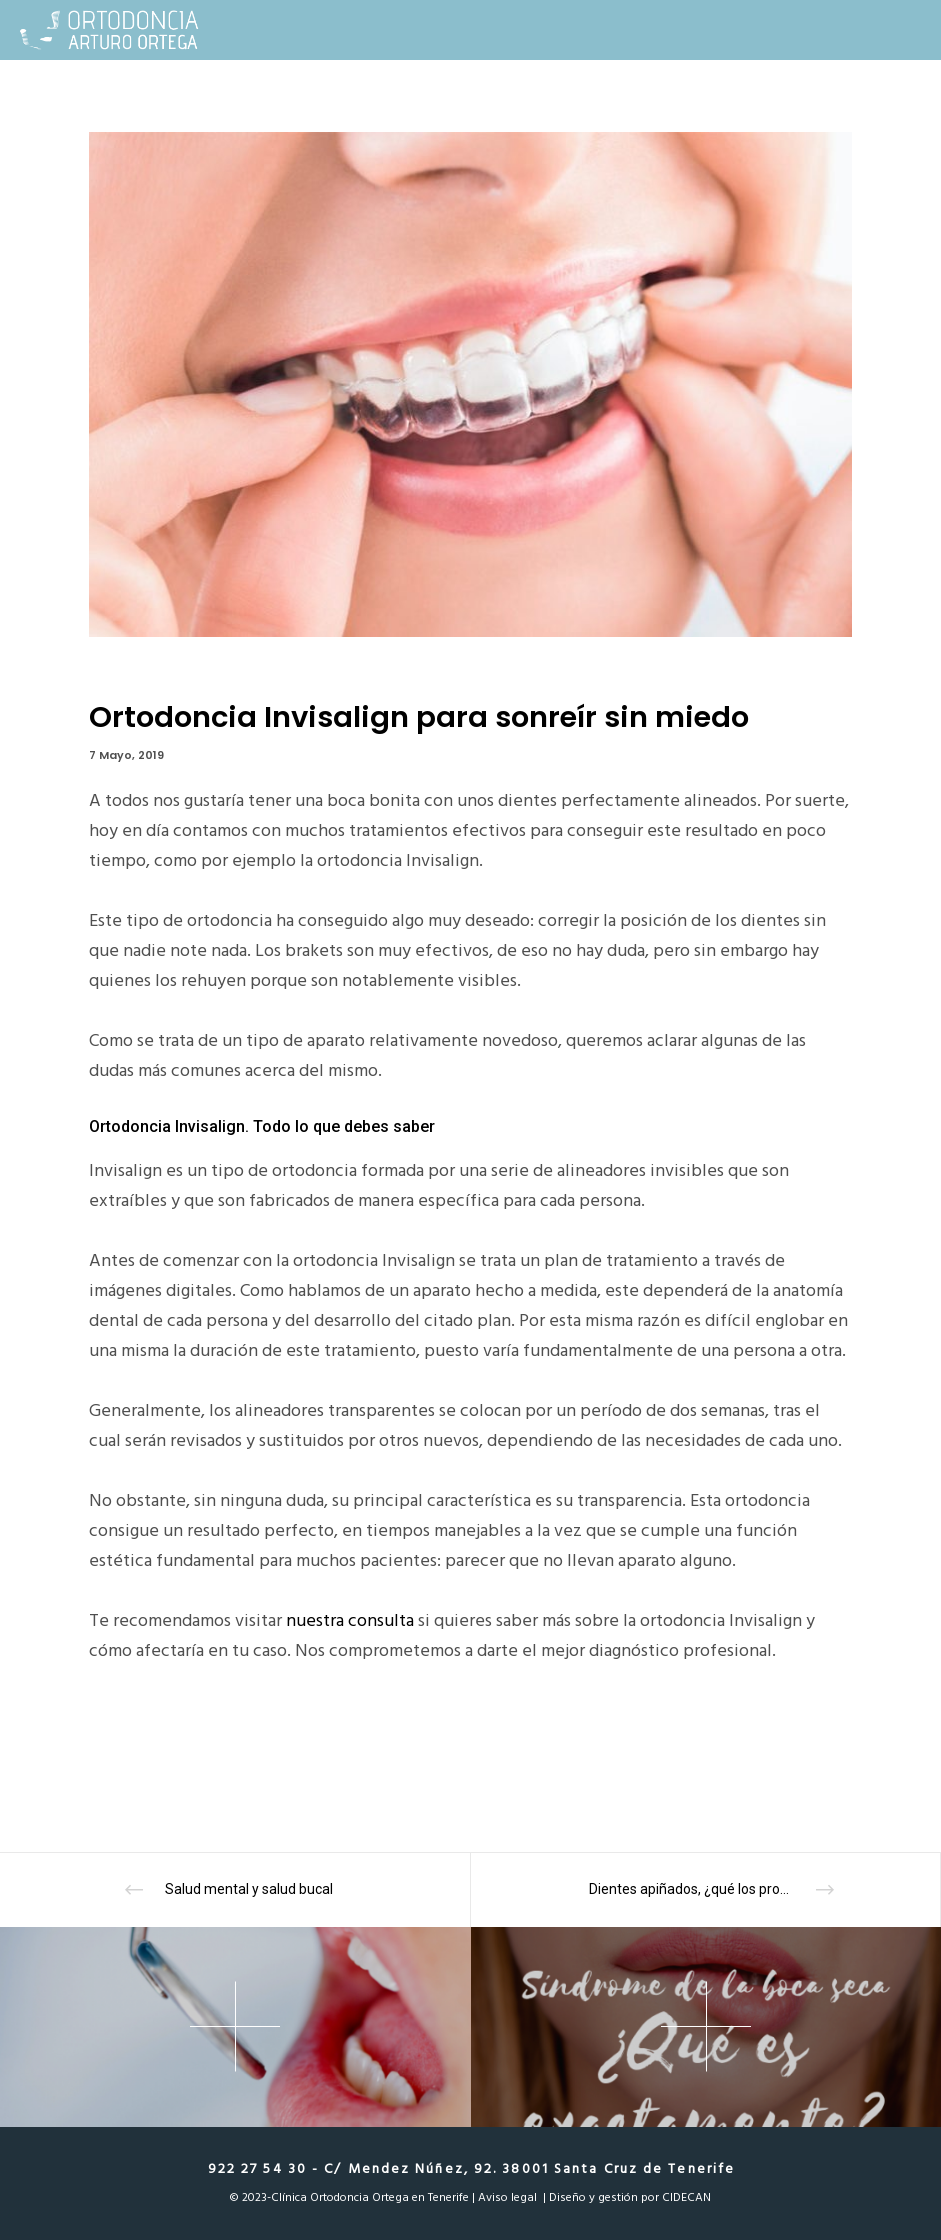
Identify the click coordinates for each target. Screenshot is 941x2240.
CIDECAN (686, 2197)
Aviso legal (507, 2197)
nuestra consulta (350, 1620)
